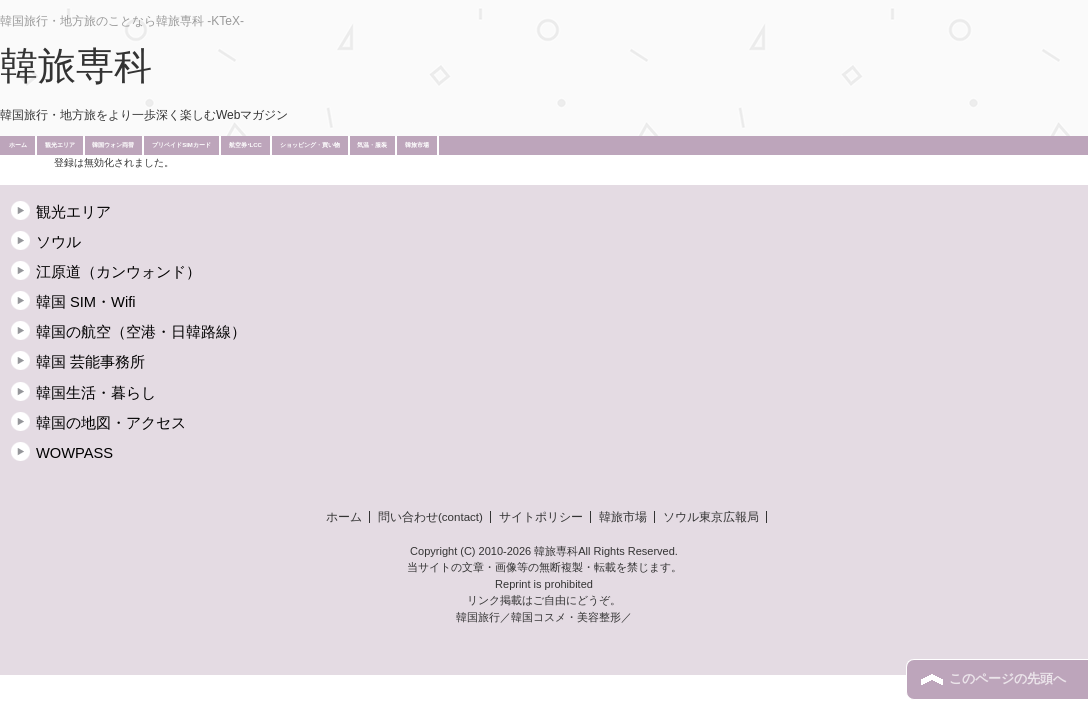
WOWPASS (74, 453)
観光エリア (60, 145)
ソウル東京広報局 (711, 517)
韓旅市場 (417, 145)
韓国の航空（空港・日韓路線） (141, 332)
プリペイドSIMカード (181, 145)
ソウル (58, 242)
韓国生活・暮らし (96, 393)
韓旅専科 (76, 66)
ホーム (18, 145)
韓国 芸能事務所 (90, 362)
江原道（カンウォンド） (118, 272)
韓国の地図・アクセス (111, 423)
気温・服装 (372, 145)
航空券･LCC (245, 145)
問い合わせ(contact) (430, 517)
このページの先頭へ (1007, 679)
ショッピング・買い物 (310, 145)
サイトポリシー (541, 517)
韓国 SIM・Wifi (86, 302)
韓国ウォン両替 (113, 145)
